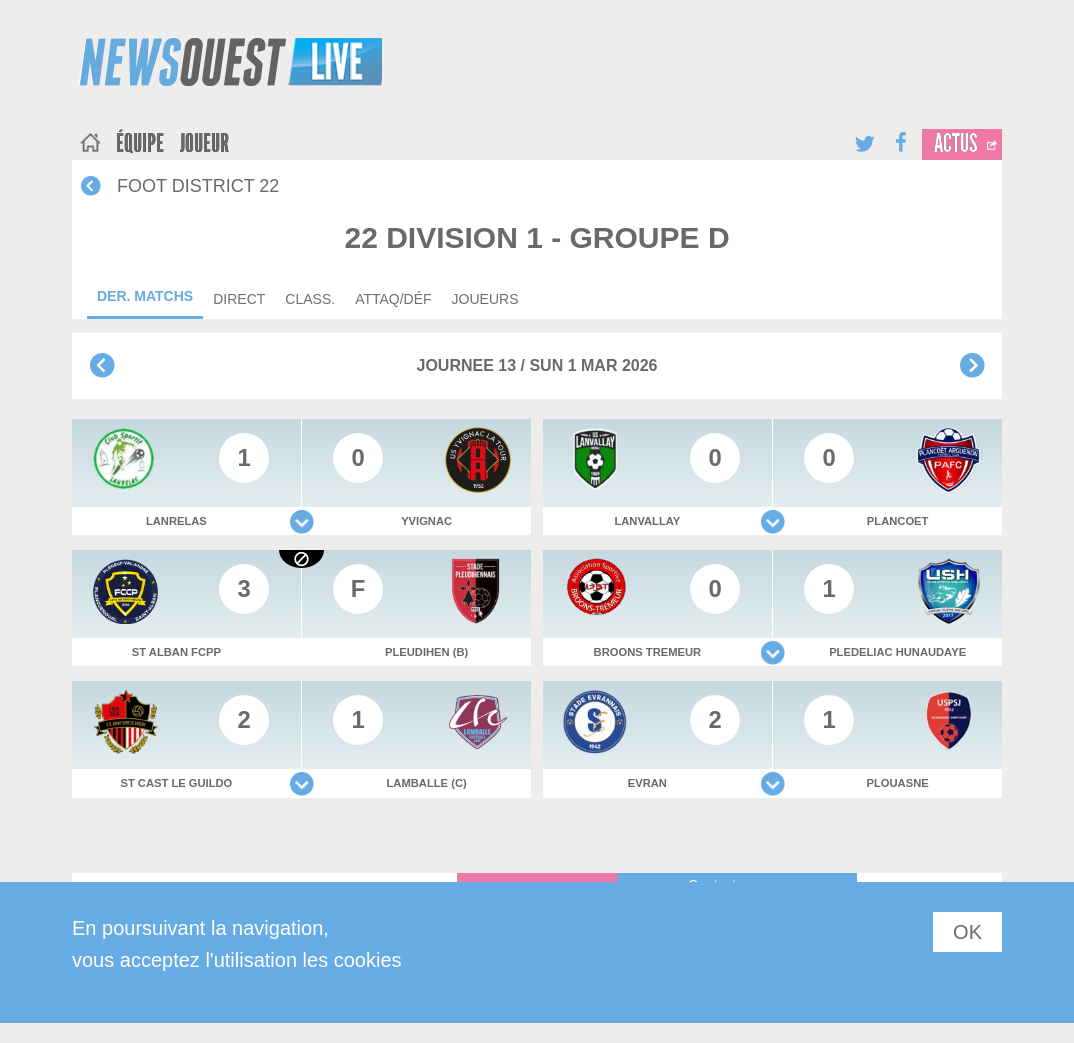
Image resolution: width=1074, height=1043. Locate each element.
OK (967, 932)
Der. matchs (145, 296)
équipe (140, 144)
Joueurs (485, 299)
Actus (956, 144)
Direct (239, 299)
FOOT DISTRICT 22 (198, 186)
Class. (310, 299)
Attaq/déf (393, 299)
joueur (204, 144)
